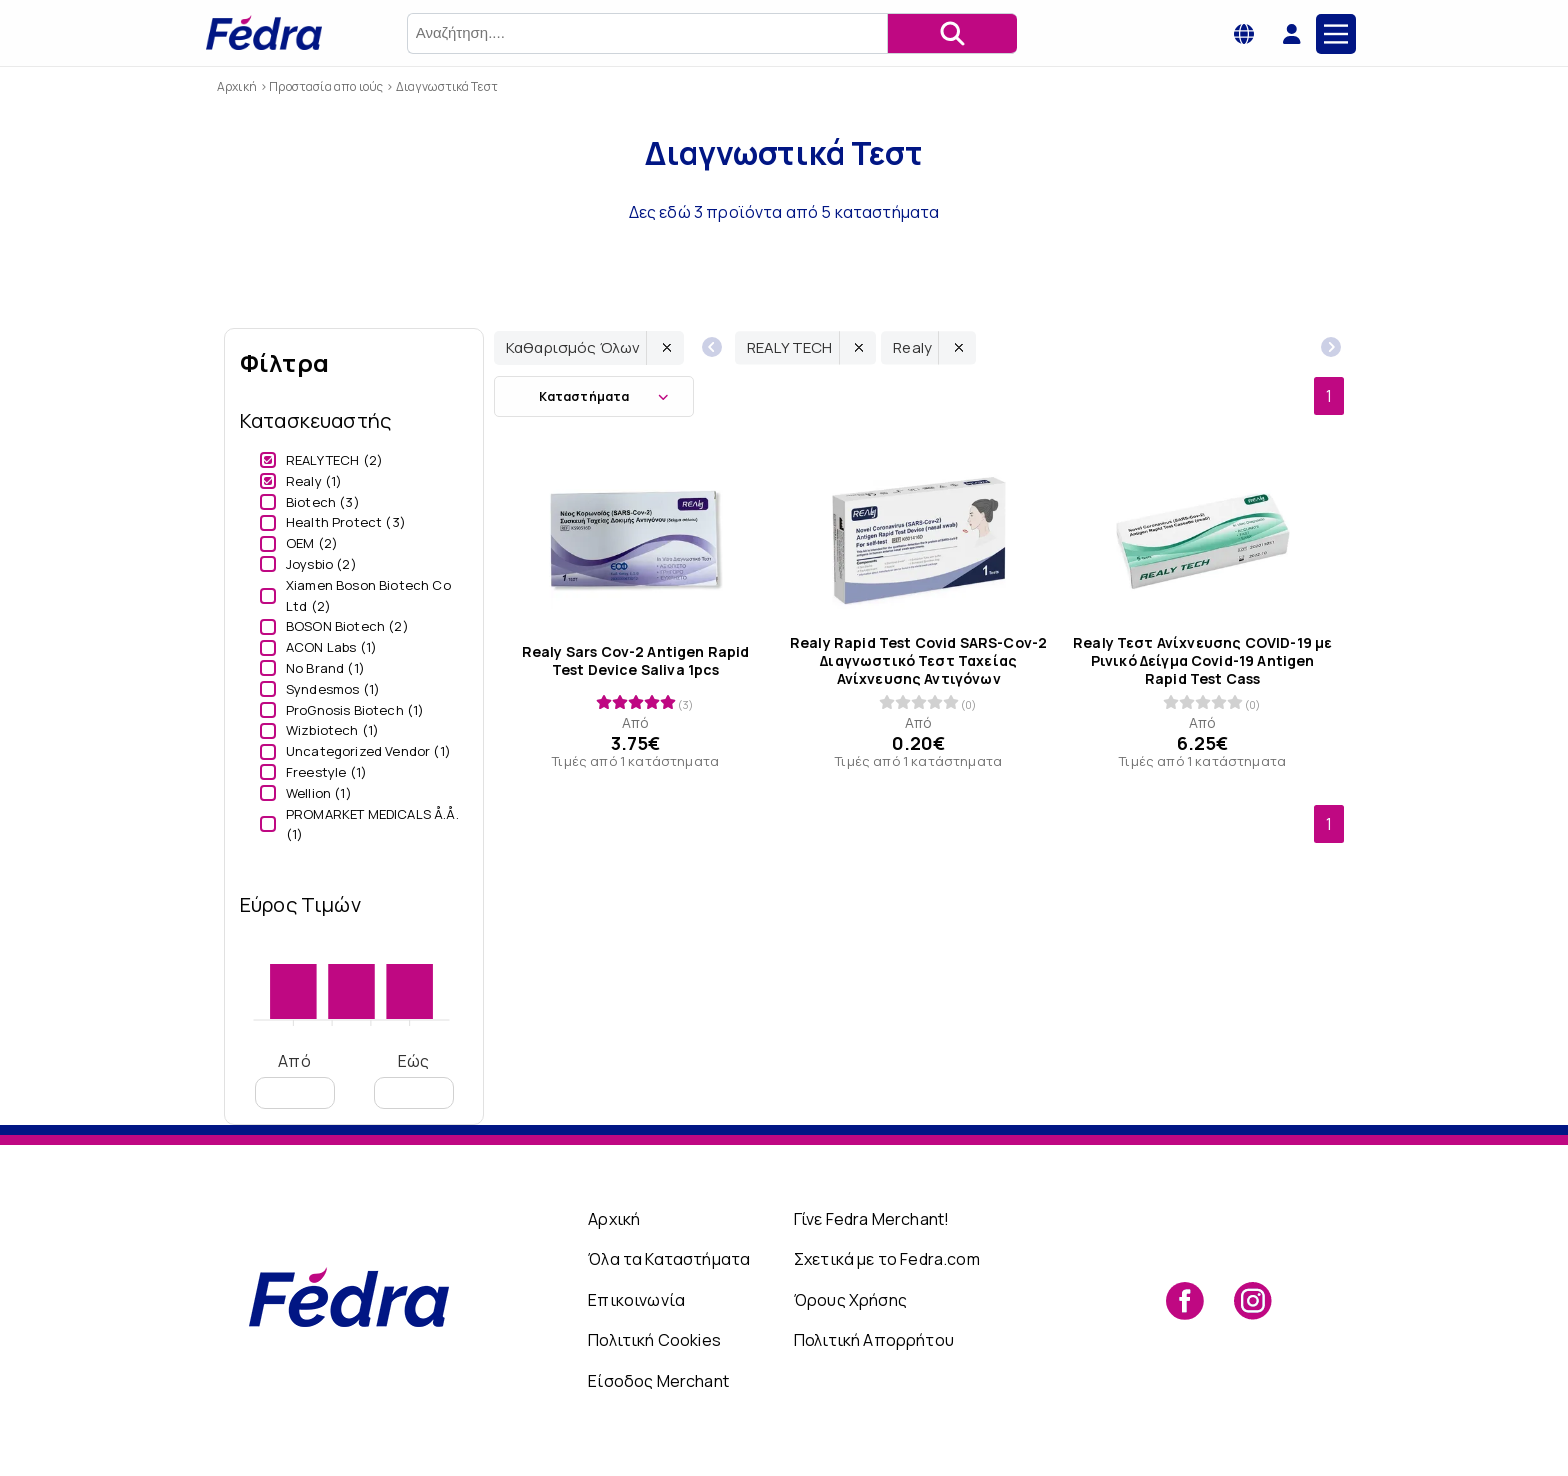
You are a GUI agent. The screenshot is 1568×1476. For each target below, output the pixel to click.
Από (295, 1079)
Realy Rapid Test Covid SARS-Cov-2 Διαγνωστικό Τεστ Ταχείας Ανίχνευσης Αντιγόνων (918, 661)
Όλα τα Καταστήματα (669, 1259)
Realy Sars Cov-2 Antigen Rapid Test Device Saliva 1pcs (636, 661)
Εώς (414, 1079)
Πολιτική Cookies (654, 1340)
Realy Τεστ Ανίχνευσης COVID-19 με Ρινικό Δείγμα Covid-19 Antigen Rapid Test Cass (1202, 661)
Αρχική (614, 1219)
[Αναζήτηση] (952, 33)
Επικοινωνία (636, 1300)
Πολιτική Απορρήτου (874, 1340)
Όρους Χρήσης (850, 1300)
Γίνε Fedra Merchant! (871, 1219)
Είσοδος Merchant (658, 1381)
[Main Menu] (1336, 34)
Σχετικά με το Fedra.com (887, 1259)
